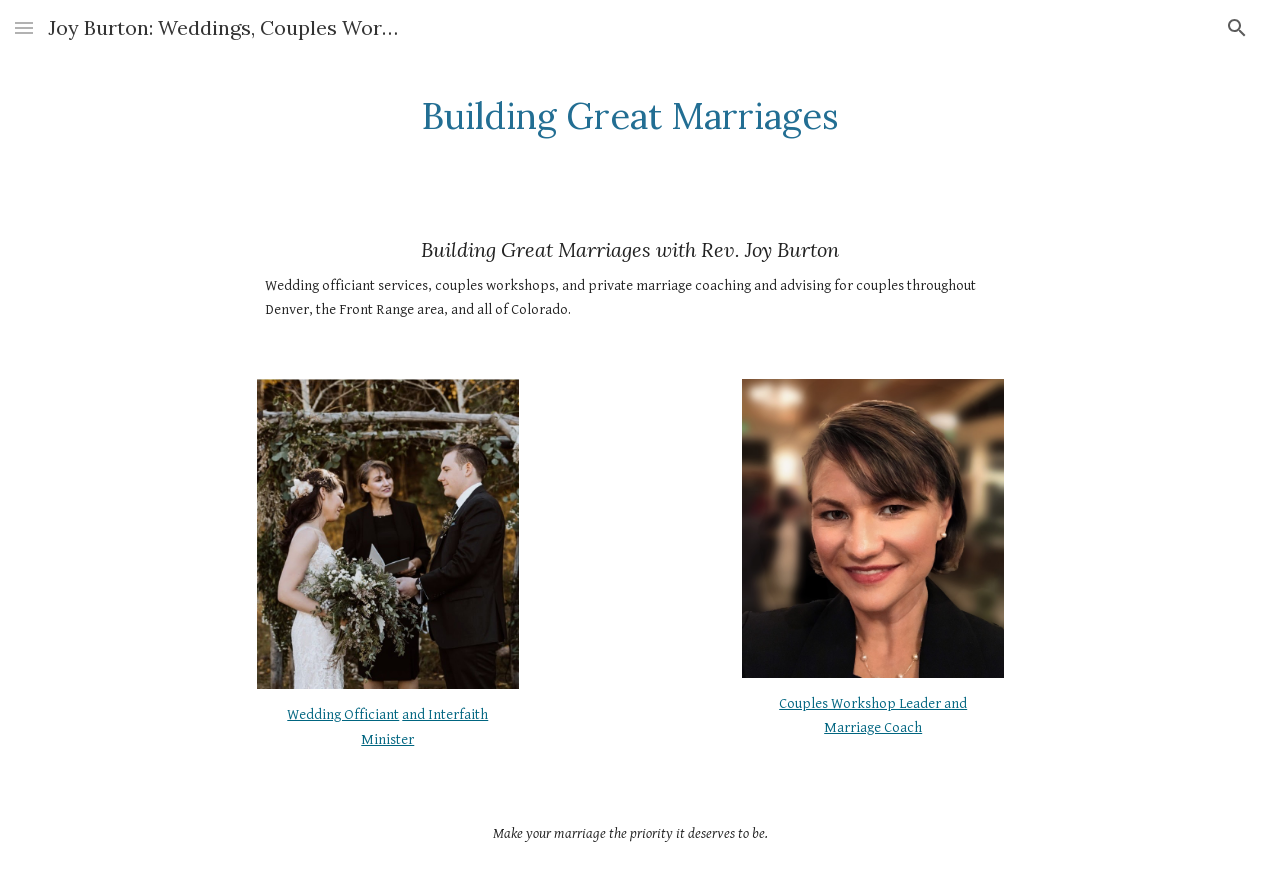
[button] (24, 27)
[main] (631, 116)
